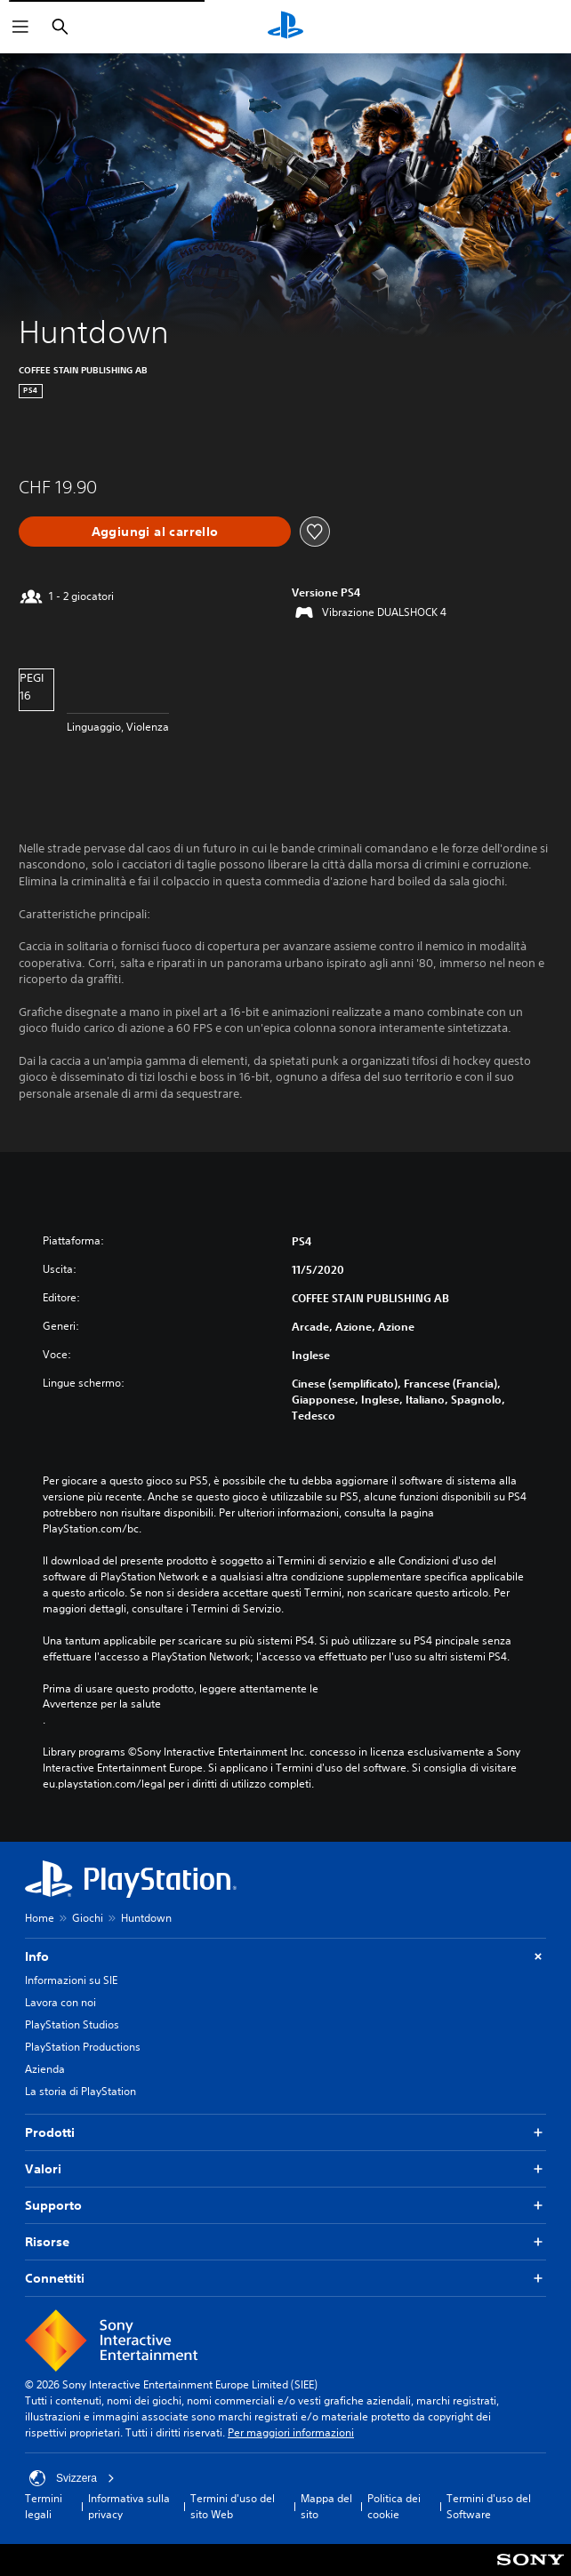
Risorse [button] (285, 2242)
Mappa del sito (326, 2506)
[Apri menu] (20, 26)
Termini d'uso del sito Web (232, 2506)
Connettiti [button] (285, 2278)
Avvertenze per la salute (102, 1704)
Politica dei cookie (394, 2506)
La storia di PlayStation (80, 2091)
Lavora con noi (60, 2002)
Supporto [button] (285, 2205)
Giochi (87, 1917)
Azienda (45, 2068)
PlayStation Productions (83, 2046)
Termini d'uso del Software (488, 2506)
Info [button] (285, 1957)
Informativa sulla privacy (129, 2506)
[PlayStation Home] (285, 27)
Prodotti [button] (285, 2132)
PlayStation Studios (72, 2024)
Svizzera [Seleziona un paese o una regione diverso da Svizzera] (72, 2478)
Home (39, 1917)
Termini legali (43, 2506)
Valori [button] (285, 2169)
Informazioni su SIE (71, 1980)
